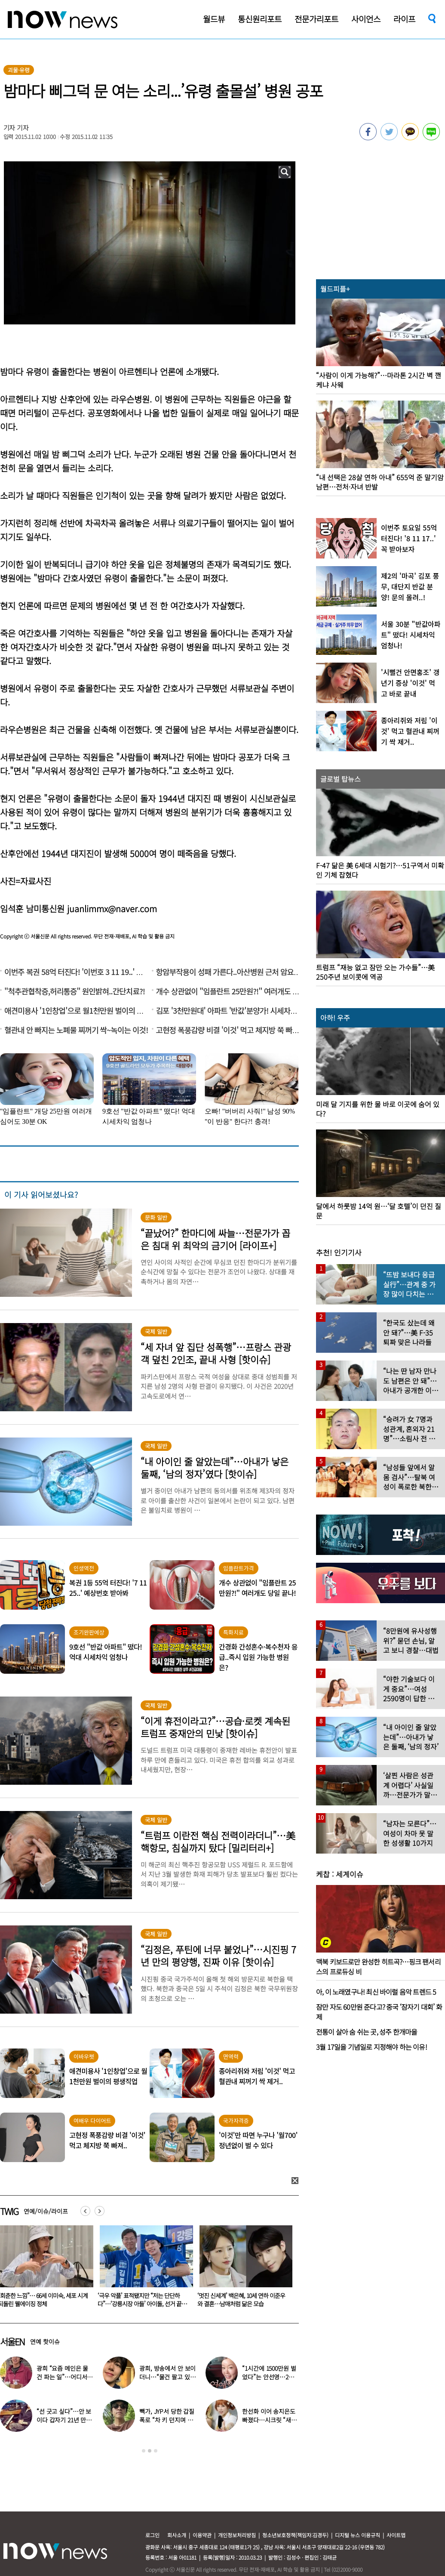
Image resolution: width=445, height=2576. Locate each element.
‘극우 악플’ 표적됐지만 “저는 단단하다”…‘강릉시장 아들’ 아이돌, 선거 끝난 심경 (241, 2303)
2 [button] (149, 2451)
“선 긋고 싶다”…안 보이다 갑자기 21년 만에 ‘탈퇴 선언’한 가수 (64, 2420)
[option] (143, 2269)
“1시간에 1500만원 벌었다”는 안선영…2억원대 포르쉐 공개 (269, 2377)
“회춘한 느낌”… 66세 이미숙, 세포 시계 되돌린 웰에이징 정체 (142, 2299)
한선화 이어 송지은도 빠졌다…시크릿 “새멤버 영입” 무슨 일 (269, 2420)
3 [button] (155, 2451)
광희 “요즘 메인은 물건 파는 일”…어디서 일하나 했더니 (62, 2377)
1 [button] (143, 2451)
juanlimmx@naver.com (112, 908)
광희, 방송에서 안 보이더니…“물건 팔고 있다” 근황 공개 (167, 2377)
